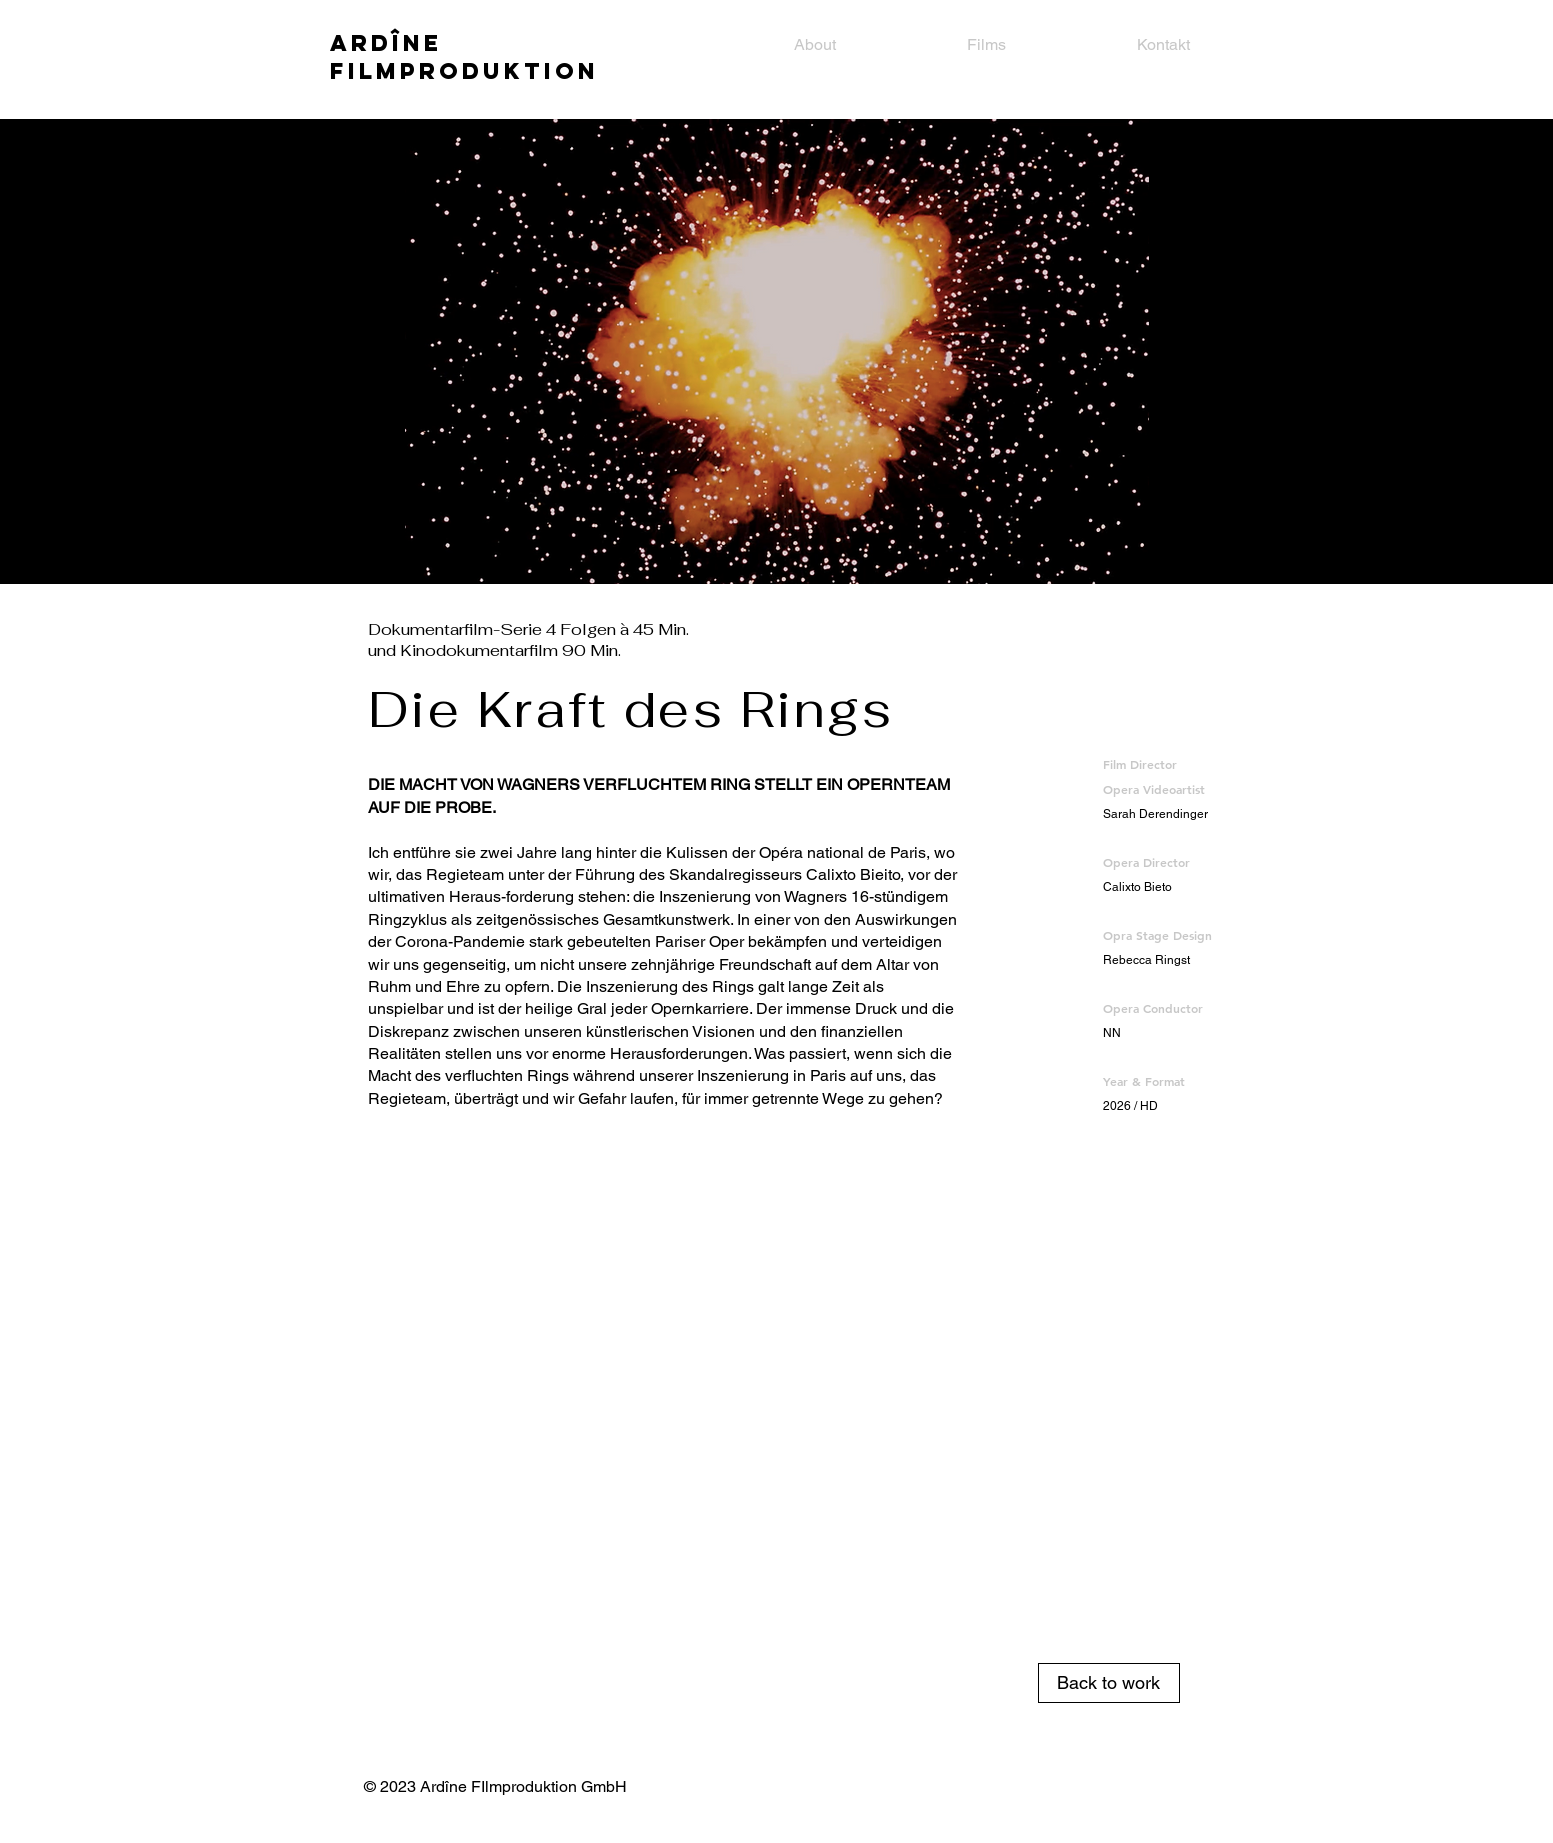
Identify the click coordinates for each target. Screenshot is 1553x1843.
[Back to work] (1109, 1683)
